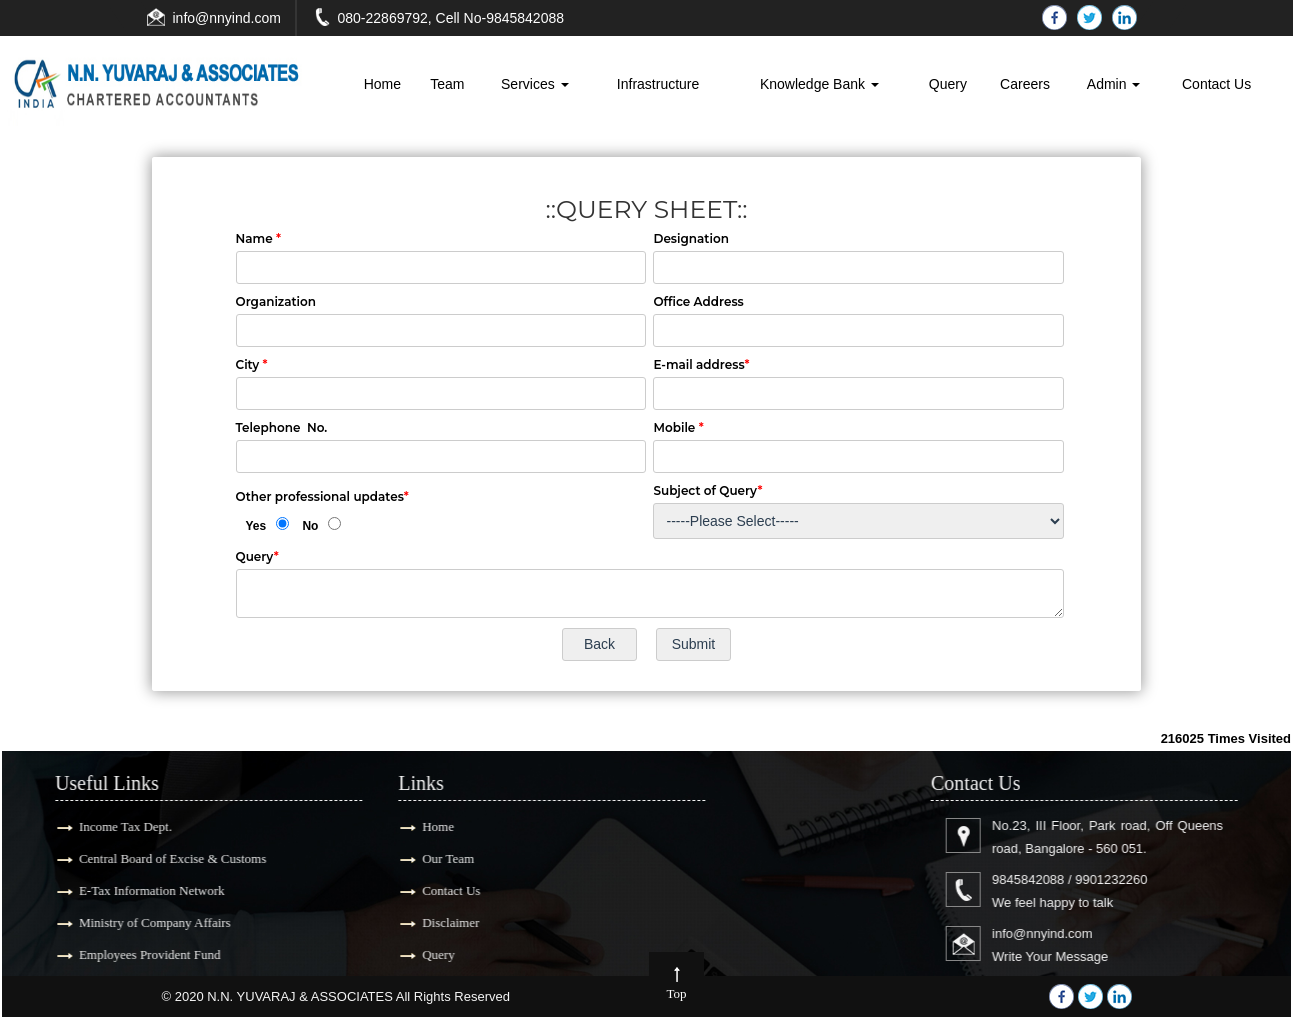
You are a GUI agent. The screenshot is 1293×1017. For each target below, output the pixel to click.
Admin (1114, 84)
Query (948, 84)
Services (535, 84)
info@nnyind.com (227, 18)
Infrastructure (658, 84)
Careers (1025, 84)
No (310, 526)
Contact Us (1216, 84)
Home (382, 84)
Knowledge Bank (819, 84)
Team (447, 84)
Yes (256, 526)
